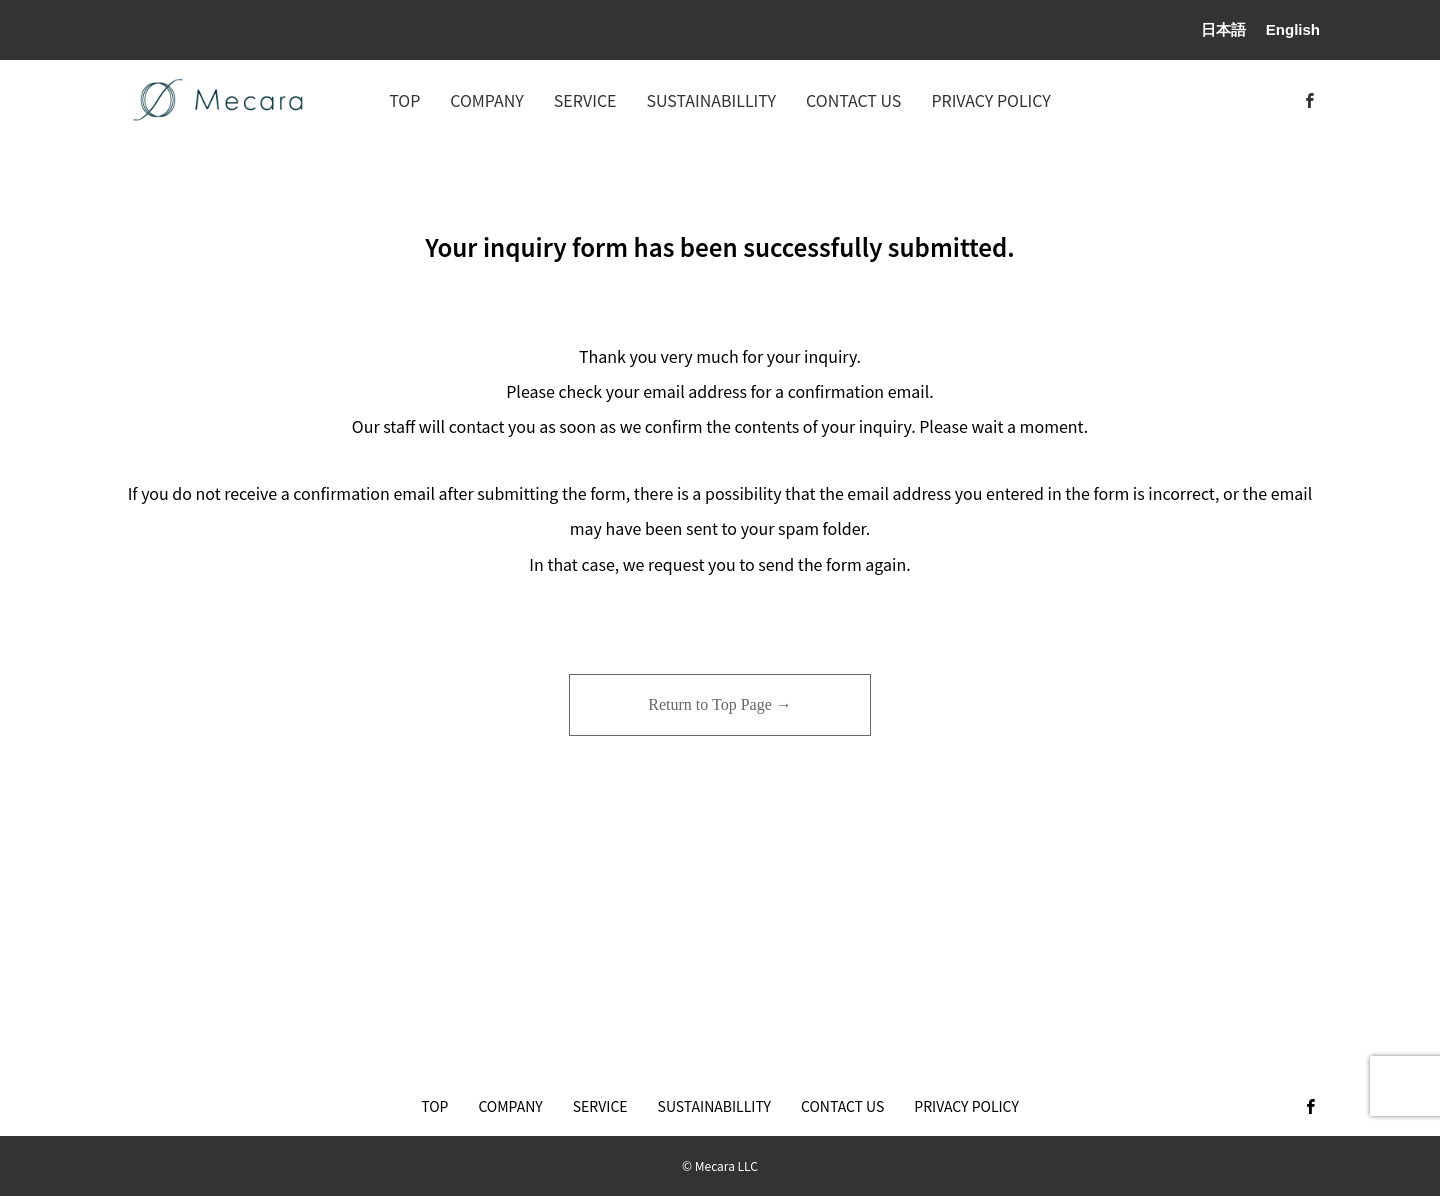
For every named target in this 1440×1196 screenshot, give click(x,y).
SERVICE (585, 100)
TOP (404, 100)
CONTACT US (853, 100)
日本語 (1223, 29)
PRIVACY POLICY (990, 100)
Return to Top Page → (719, 704)
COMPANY (487, 100)
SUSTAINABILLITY (712, 100)
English (1293, 29)
